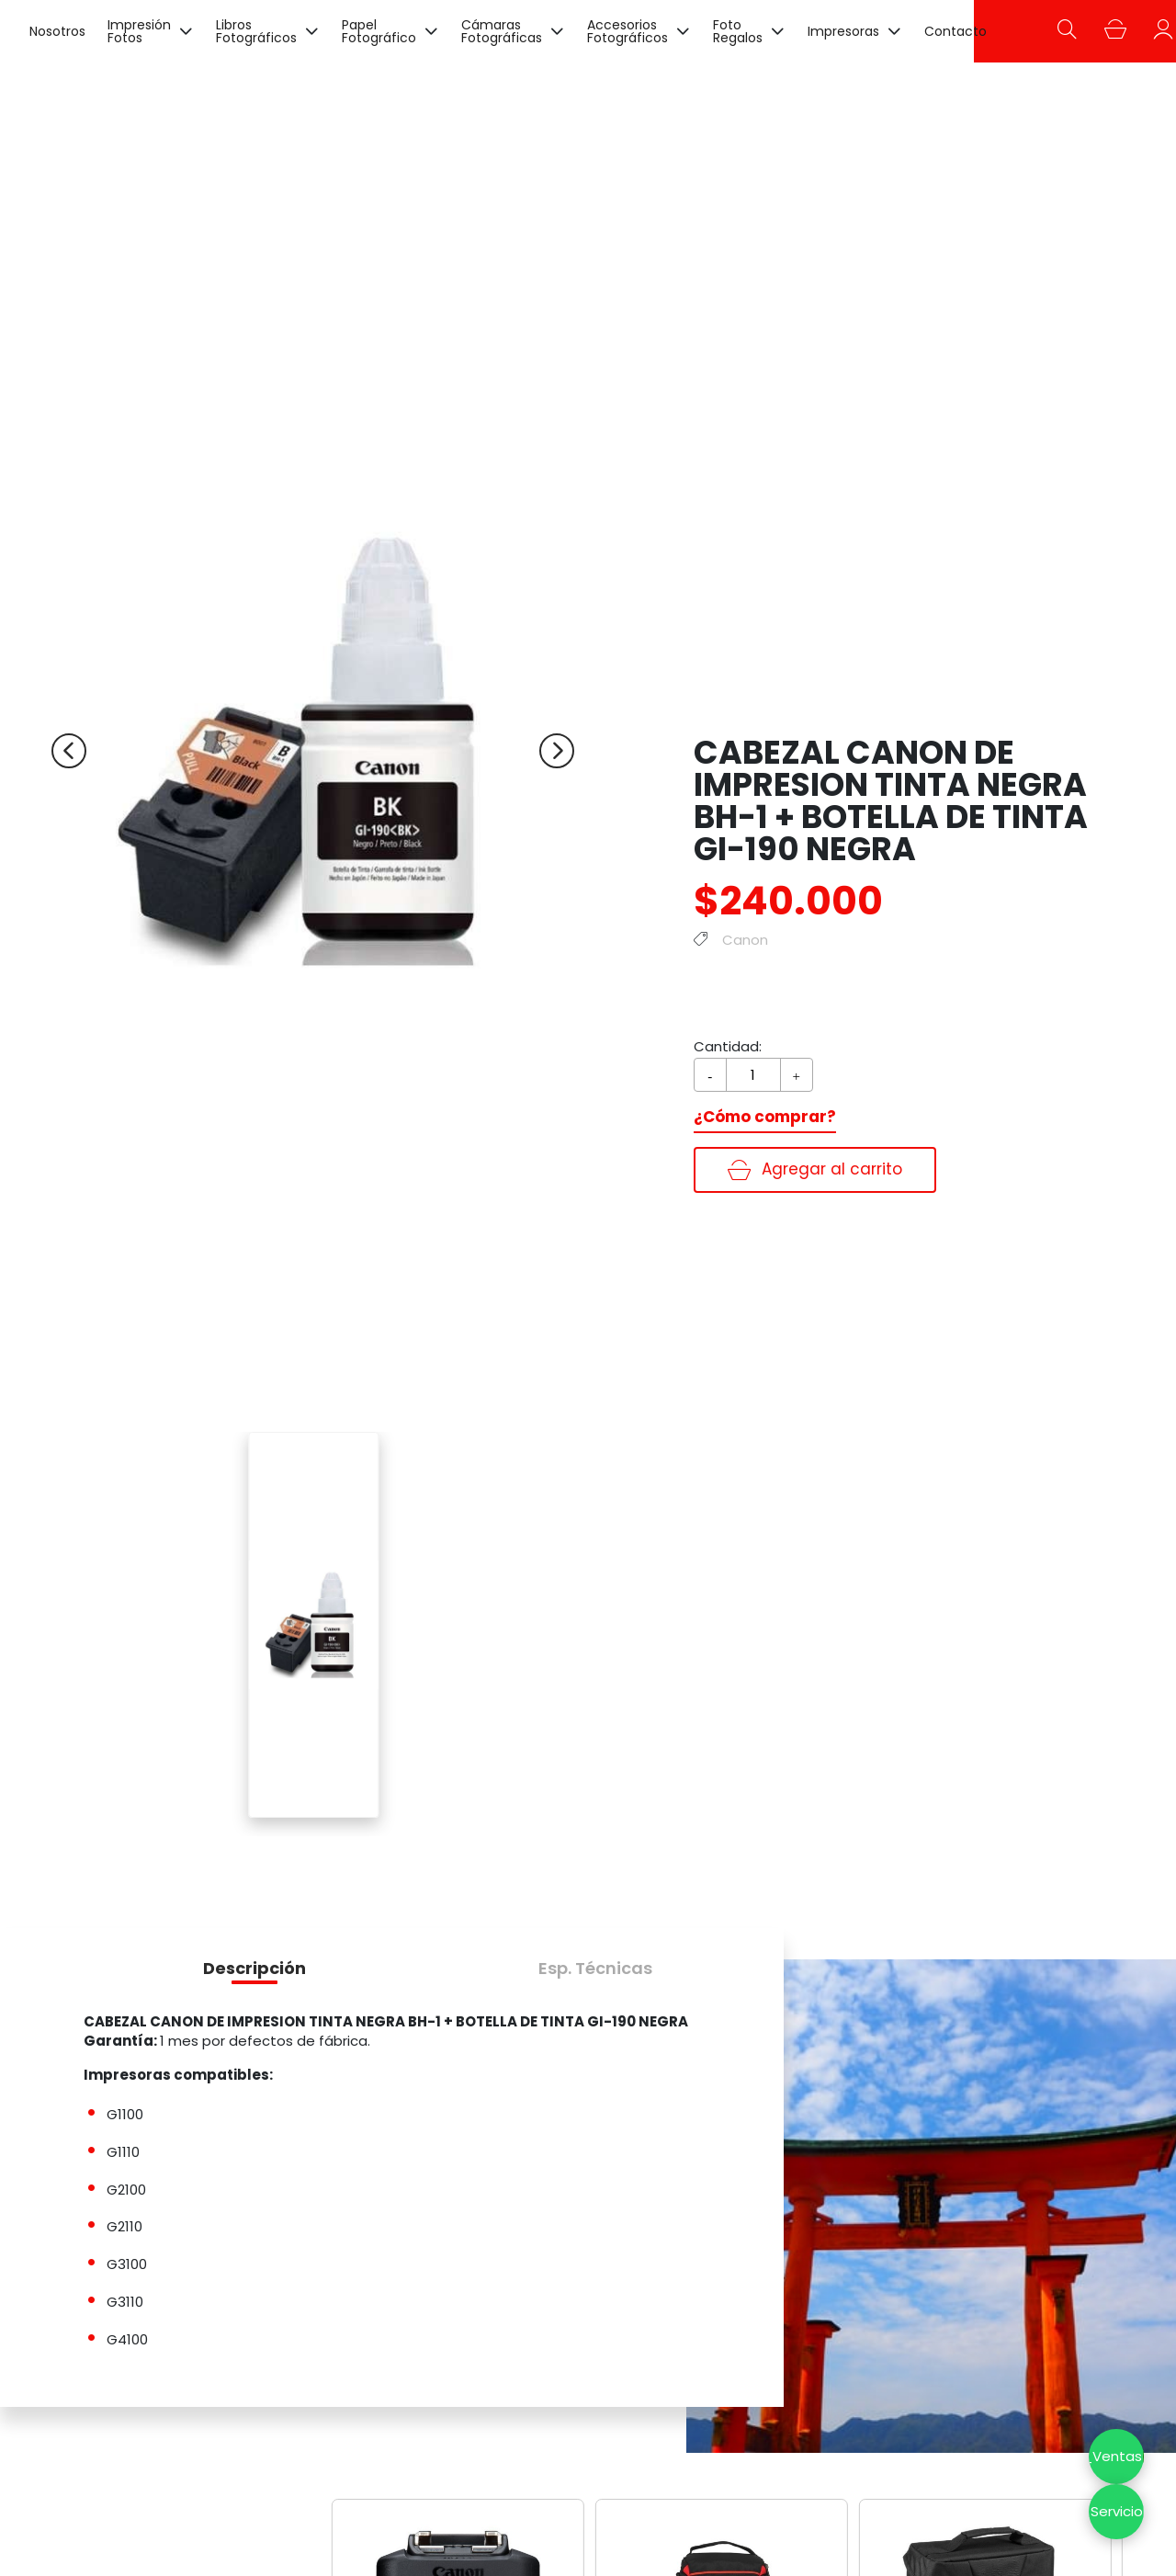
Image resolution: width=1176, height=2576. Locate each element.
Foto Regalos (738, 31)
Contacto (955, 31)
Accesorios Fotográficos (627, 31)
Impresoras (843, 31)
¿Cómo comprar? (765, 1117)
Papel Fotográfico (379, 31)
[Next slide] (556, 750)
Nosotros (57, 31)
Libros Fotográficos (256, 31)
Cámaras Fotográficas (501, 31)
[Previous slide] (68, 750)
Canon (745, 939)
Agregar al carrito (815, 1169)
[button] (254, 1968)
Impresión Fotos (139, 31)
